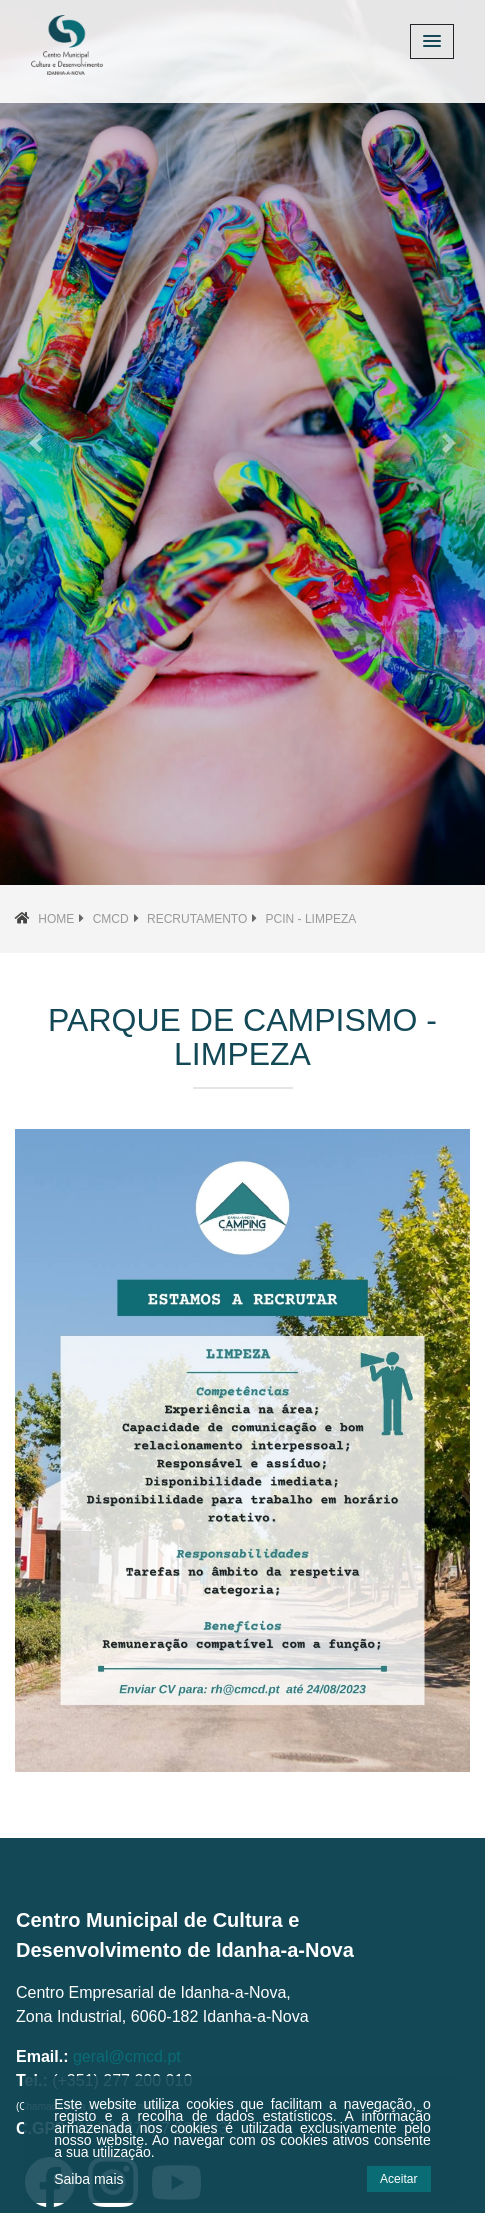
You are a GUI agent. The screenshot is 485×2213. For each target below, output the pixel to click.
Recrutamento (197, 919)
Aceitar (398, 2179)
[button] (36, 442)
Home (56, 919)
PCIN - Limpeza (311, 919)
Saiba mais (88, 2179)
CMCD (111, 919)
